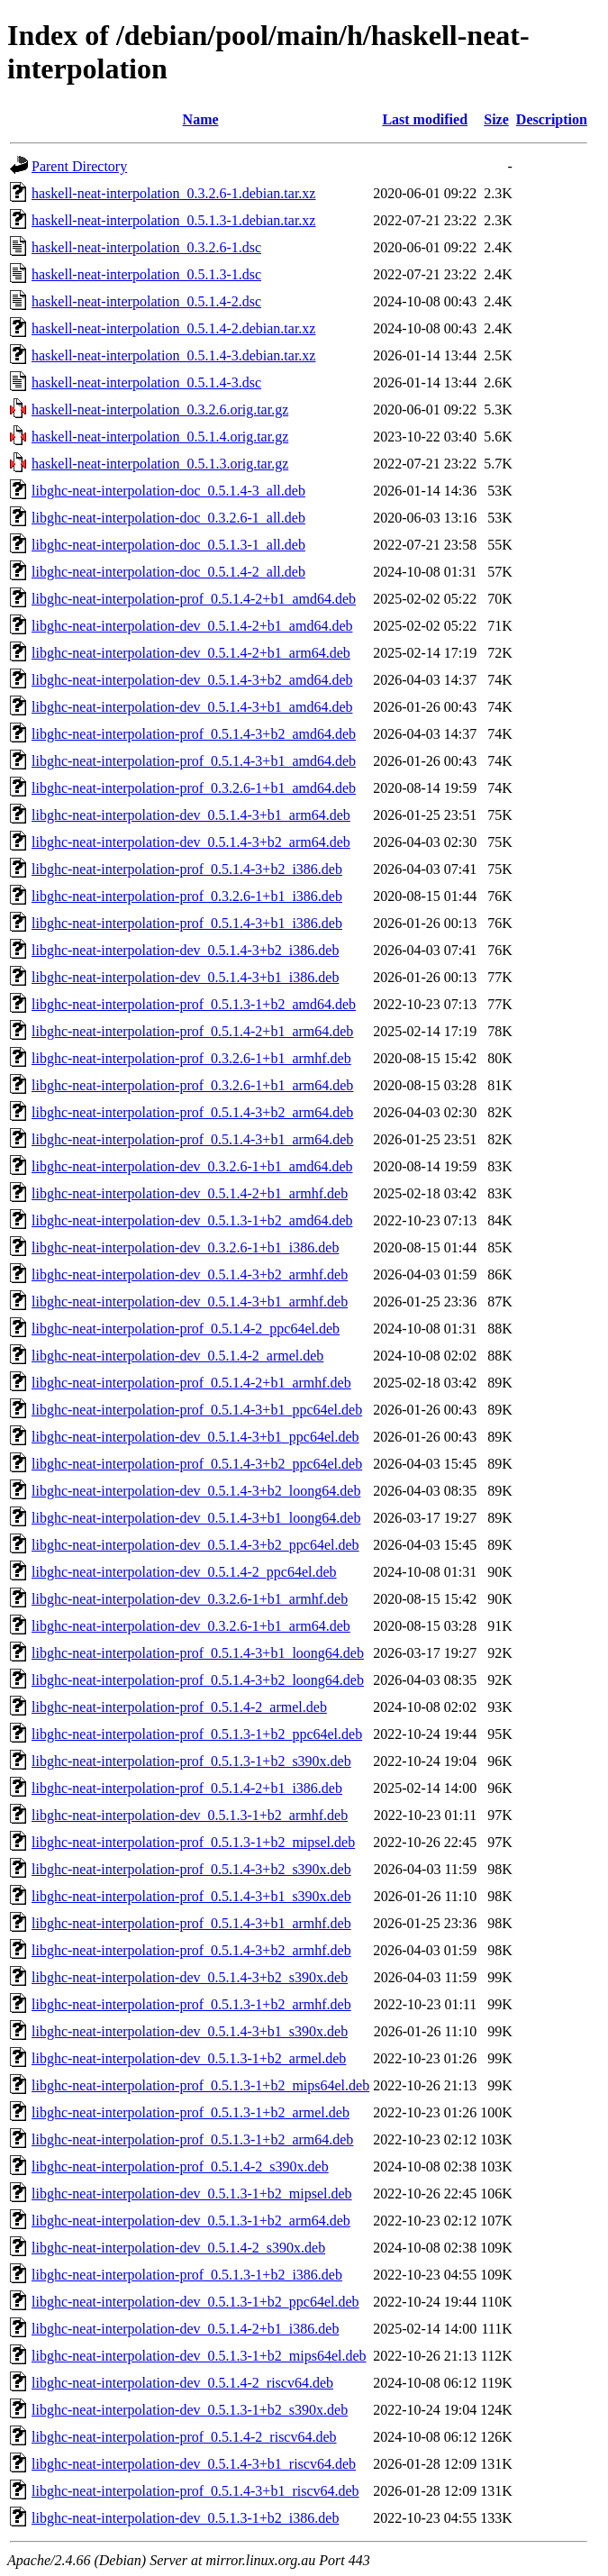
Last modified (424, 119)
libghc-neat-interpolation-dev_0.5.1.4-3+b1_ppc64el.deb (195, 1436)
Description (551, 119)
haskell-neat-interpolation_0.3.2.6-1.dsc (146, 247)
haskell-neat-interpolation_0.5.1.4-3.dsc (146, 382)
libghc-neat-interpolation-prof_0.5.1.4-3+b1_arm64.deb (192, 1139)
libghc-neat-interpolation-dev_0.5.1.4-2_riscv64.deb (182, 2382)
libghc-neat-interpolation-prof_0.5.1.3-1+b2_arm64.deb (192, 2139)
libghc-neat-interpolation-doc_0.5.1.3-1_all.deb (168, 544)
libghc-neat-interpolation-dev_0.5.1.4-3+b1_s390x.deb (190, 2031)
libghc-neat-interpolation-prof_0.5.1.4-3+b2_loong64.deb (198, 1680)
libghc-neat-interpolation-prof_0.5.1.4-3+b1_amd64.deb (194, 761)
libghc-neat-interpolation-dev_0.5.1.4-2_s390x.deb (178, 2247)
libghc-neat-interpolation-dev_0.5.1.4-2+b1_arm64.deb (191, 652)
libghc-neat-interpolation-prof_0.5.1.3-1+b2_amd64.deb (194, 1004)
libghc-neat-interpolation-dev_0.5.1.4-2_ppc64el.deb (184, 1571)
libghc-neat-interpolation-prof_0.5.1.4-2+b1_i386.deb (187, 1788)
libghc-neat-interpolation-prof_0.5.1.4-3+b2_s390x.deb (191, 1869)
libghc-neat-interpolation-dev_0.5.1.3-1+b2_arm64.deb (191, 2220)
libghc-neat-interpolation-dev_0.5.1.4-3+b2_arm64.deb (191, 842)
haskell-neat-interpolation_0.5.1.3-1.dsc (146, 274)
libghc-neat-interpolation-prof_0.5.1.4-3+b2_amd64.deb (194, 734)
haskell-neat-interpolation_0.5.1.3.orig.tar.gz (160, 463)
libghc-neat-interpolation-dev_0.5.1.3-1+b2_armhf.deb (190, 1815)
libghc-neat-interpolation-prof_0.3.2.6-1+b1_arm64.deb (192, 1085)
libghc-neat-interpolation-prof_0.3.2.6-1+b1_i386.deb (187, 896)
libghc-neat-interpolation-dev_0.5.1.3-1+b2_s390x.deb (190, 2409)
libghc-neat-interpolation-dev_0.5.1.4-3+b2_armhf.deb (190, 1274)
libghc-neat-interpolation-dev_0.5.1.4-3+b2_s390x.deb (190, 1977)
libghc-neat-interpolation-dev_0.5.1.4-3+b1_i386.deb (185, 977)
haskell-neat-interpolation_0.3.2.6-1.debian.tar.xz (173, 193)
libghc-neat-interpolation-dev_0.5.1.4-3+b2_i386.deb (185, 950)
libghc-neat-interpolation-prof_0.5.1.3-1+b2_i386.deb (187, 2274)
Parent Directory (79, 166)
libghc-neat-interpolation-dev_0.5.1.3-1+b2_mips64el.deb (199, 2355)
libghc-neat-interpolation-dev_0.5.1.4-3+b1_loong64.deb (196, 1517)
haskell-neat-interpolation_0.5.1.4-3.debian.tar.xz (173, 355)
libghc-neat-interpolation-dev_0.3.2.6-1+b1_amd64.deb (192, 1166)
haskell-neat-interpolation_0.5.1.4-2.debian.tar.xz (173, 328)
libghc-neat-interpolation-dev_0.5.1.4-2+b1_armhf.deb (190, 1193)
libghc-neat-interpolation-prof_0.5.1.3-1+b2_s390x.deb (191, 1761)
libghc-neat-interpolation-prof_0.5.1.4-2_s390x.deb (180, 2166)
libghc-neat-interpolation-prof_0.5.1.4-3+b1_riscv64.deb (195, 2491)
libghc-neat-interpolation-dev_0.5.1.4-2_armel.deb (177, 1355)
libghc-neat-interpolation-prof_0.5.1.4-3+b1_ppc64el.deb (197, 1409)
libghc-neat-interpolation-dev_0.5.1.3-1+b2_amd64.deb (192, 1220)
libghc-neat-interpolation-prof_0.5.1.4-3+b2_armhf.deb (191, 1950)
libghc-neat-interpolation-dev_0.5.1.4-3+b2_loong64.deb (196, 1490)
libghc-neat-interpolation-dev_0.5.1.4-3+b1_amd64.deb (192, 707)
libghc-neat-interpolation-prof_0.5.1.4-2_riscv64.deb (184, 2436)
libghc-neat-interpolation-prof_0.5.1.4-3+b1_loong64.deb (198, 1653)
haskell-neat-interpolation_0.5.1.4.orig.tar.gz (160, 436)
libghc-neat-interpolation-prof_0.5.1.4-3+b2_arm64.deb (192, 1112)
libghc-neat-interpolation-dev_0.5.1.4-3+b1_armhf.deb (190, 1301)
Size (496, 119)
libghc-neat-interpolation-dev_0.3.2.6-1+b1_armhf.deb (190, 1599)
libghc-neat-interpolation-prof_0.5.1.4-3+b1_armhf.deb (191, 1923)
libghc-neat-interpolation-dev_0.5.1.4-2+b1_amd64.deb (192, 625)
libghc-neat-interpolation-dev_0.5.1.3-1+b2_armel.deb (189, 2058)
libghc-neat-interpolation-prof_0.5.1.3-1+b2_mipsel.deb (193, 1842)
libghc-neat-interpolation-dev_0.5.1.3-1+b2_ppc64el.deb (195, 2301)
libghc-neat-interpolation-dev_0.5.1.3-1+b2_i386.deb (185, 2518)
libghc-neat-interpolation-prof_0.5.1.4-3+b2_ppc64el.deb (197, 1463)
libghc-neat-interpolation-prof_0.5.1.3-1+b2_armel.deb (190, 2112)
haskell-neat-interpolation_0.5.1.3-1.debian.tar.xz (173, 220)
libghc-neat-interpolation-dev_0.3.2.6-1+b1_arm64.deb (191, 1626)
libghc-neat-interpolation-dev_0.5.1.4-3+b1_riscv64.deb (194, 2463)
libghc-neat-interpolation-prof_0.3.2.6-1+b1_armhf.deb (191, 1058)
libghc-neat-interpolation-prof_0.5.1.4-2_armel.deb (179, 1707)
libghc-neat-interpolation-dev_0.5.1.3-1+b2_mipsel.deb (192, 2193)
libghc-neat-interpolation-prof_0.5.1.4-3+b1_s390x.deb (191, 1896)
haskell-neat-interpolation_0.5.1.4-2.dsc (146, 301)
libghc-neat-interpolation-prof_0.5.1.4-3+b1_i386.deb (187, 923)
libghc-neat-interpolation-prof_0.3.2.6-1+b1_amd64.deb (194, 788)
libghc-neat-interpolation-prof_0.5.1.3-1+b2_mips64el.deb (200, 2085)
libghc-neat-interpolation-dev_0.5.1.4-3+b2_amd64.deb (192, 679)
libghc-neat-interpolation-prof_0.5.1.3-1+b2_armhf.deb (191, 2004)
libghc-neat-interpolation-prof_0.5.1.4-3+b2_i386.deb (187, 869)
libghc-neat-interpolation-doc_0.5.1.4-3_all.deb (168, 490)
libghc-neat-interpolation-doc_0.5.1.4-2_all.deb (168, 571)
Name (201, 119)
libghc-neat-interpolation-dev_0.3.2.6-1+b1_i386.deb (185, 1247)
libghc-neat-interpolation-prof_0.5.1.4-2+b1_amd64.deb (194, 598)
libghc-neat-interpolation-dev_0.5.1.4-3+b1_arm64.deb (191, 815)
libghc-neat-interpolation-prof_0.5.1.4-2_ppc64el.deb (186, 1328)
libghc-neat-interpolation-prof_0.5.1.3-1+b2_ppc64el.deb (197, 1734)
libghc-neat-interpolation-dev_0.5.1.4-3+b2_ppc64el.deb (195, 1544)
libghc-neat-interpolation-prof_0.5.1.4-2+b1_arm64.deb (192, 1031)
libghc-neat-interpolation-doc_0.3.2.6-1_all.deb (168, 517)
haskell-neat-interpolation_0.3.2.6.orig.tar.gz (160, 409)
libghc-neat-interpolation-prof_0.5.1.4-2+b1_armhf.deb (191, 1382)
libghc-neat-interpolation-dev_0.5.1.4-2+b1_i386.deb (185, 2328)
